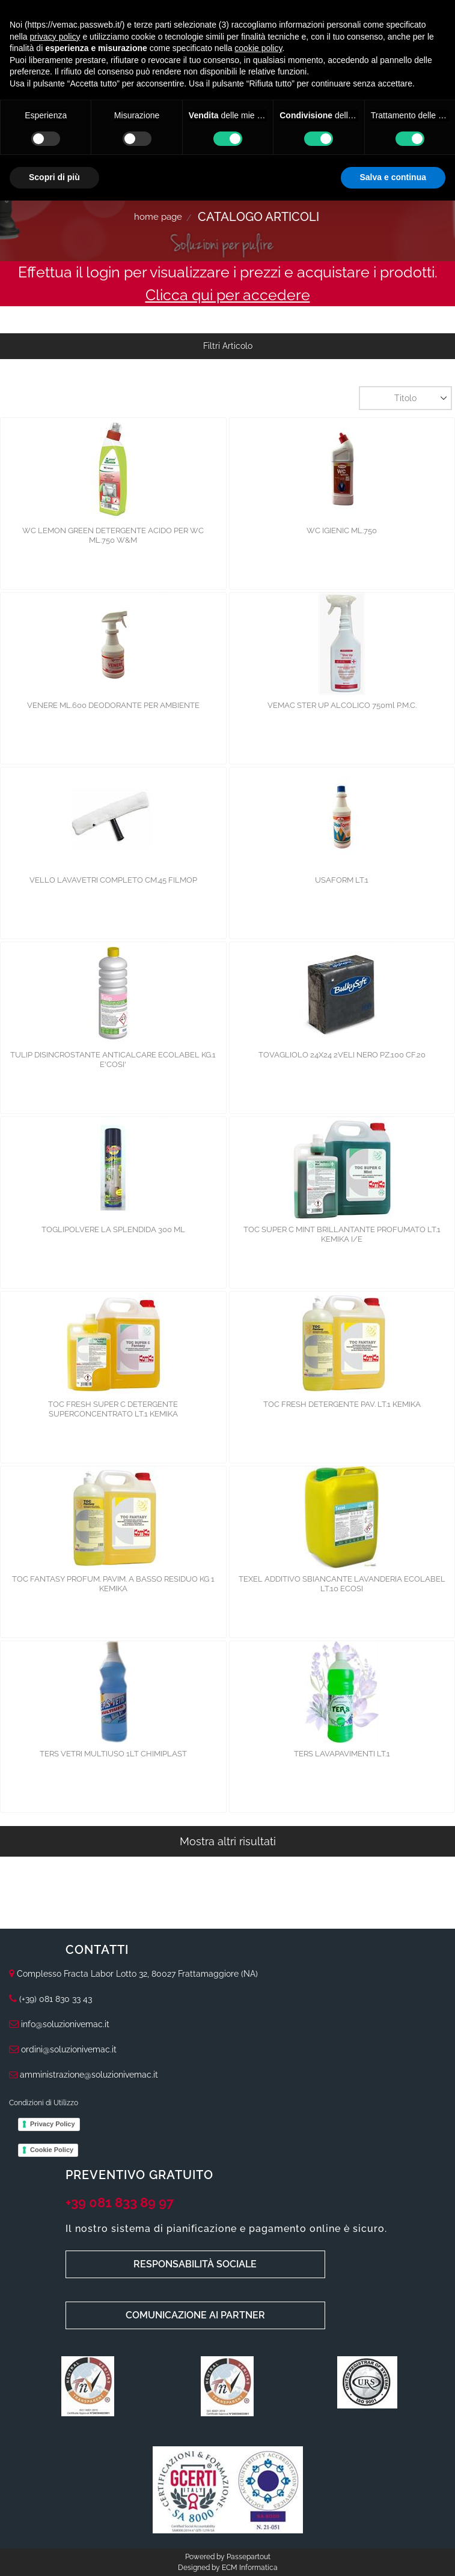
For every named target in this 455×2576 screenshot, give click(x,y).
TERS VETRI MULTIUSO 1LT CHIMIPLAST (113, 1753)
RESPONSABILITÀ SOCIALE (195, 2264)
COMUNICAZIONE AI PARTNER (195, 2315)
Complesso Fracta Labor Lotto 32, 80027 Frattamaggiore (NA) (137, 1974)
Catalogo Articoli (258, 217)
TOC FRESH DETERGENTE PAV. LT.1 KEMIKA (342, 1404)
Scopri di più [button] (54, 177)
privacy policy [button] (54, 36)
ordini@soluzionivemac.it (63, 2049)
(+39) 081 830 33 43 (55, 1999)
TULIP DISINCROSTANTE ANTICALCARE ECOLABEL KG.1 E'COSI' (113, 1059)
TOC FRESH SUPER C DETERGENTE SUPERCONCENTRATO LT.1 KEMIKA (113, 1409)
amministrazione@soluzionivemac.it (83, 2074)
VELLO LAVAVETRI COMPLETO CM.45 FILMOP (113, 879)
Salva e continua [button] (393, 177)
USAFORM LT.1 (341, 879)
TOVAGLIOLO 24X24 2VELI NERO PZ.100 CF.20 (342, 1054)
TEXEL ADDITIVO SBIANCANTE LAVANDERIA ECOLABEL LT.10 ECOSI (342, 1583)
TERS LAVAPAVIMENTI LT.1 (342, 1753)
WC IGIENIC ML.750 (342, 530)
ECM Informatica (250, 2567)
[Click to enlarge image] (87, 2385)
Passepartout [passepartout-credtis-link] (248, 2557)
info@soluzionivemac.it (59, 2024)
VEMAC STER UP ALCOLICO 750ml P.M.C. (342, 705)
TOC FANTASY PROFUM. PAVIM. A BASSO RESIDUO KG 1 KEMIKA (113, 1583)
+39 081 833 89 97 (120, 2202)
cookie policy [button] (258, 48)
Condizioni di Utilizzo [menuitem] (43, 2103)
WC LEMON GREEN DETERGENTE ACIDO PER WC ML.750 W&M (113, 535)
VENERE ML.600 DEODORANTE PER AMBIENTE (113, 705)
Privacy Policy (52, 2123)
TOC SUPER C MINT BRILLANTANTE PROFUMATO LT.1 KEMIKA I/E (342, 1234)
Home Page (158, 216)
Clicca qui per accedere (227, 295)
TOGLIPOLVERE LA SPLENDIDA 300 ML (113, 1229)
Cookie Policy (51, 2149)
